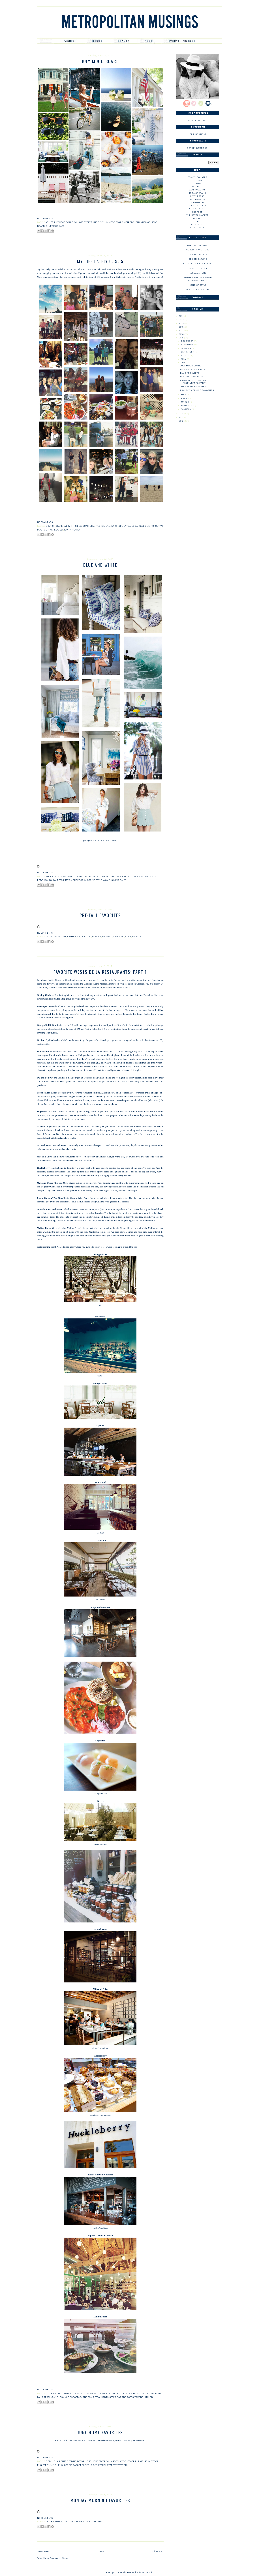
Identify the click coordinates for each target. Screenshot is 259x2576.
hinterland (155, 2393)
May (184, 395)
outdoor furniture (136, 2461)
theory (197, 218)
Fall (63, 936)
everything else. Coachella (79, 526)
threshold (88, 2465)
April (184, 398)
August (185, 355)
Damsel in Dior (198, 254)
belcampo (51, 2393)
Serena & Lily (197, 209)
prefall (96, 936)
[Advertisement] (197, 439)
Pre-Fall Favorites (100, 915)
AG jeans (51, 876)
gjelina (144, 2393)
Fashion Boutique (197, 120)
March (185, 402)
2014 (181, 413)
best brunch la (67, 2393)
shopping (89, 880)
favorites (69, 2521)
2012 (181, 421)
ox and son (86, 2397)
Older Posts (158, 2551)
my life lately (55, 529)
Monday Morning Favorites (100, 2500)
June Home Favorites (100, 2432)
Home (101, 2551)
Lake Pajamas (197, 190)
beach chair (53, 2461)
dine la (115, 2393)
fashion (100, 526)
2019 (181, 323)
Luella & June (197, 273)
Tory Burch (197, 225)
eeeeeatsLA (125, 2393)
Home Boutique (197, 134)
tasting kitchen (143, 2397)
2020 (182, 320)
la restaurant (49, 2397)
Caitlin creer (83, 876)
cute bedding (68, 2461)
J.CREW (197, 183)
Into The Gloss (198, 268)
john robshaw (115, 2461)
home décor (99, 2461)
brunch (50, 526)
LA (38, 2397)
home (88, 2461)
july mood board (113, 222)
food (136, 2393)
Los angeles (139, 526)
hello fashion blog (138, 876)
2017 (181, 330)
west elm (122, 2465)
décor (95, 876)
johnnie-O (197, 187)
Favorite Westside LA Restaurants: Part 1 (100, 972)
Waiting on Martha (197, 289)
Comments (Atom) (59, 2558)
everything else (93, 222)
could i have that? (197, 250)
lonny (52, 880)
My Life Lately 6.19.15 (100, 261)
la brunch (112, 526)
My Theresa (197, 196)
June (184, 363)
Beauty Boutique (197, 148)
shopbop (78, 880)
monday (87, 2521)
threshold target (106, 2465)
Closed (197, 180)
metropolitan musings (137, 222)
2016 (181, 334)
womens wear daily (114, 880)
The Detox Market (197, 215)
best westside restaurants (93, 2393)
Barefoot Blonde (197, 245)
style (99, 880)
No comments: (45, 218)
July (184, 359)
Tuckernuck (197, 228)
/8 (113, 840)
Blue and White (100, 565)
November (187, 344)
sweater (137, 936)
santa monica (72, 529)
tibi (197, 221)
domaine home (107, 876)
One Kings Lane (197, 206)
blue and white (66, 876)
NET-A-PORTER (197, 199)
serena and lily (51, 2465)
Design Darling (198, 259)
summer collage (55, 226)
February (187, 405)
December (187, 341)
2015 (181, 338)
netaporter (84, 936)
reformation (64, 880)
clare (59, 526)
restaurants (100, 2397)
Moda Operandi (197, 193)
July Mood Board (100, 61)
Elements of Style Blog (197, 264)
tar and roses (125, 2397)
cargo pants (53, 936)
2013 (181, 417)
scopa (112, 2397)
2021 (181, 316)
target (77, 2465)
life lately (125, 526)
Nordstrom (197, 202)
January (186, 409)
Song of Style (197, 285)
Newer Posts (43, 2551)
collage (78, 222)
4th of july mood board (59, 222)
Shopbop (197, 212)
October (186, 348)
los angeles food (69, 2397)
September (188, 352)
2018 (181, 327)
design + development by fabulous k (129, 2572)
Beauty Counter (197, 177)
